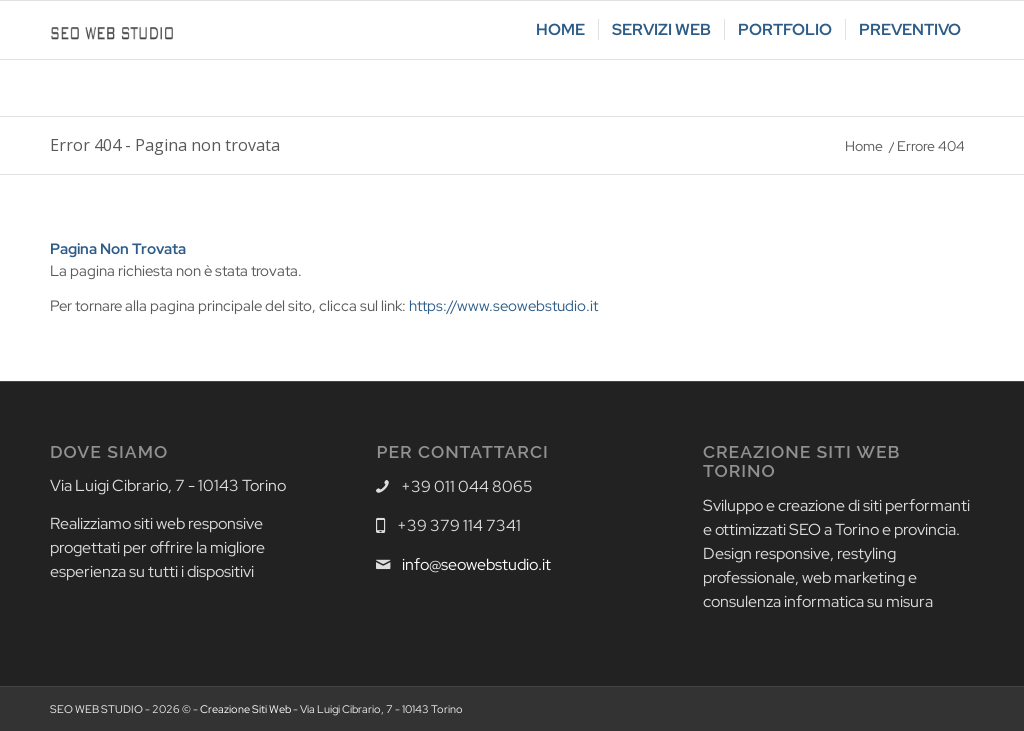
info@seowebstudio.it (476, 564)
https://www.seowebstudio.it (503, 306)
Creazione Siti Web (245, 709)
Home (864, 145)
